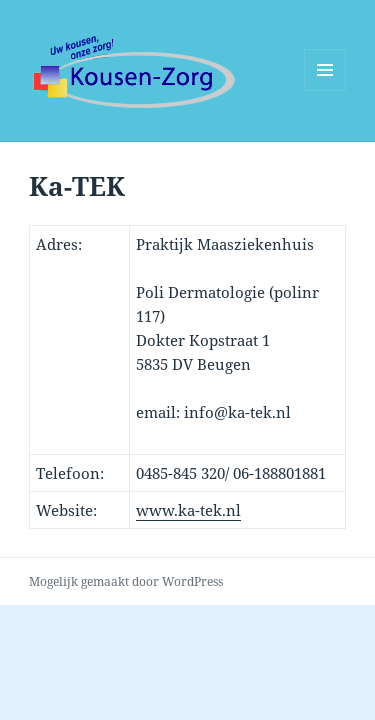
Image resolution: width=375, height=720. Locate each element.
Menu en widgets (325, 90)
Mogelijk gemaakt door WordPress (126, 581)
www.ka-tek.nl (188, 510)
